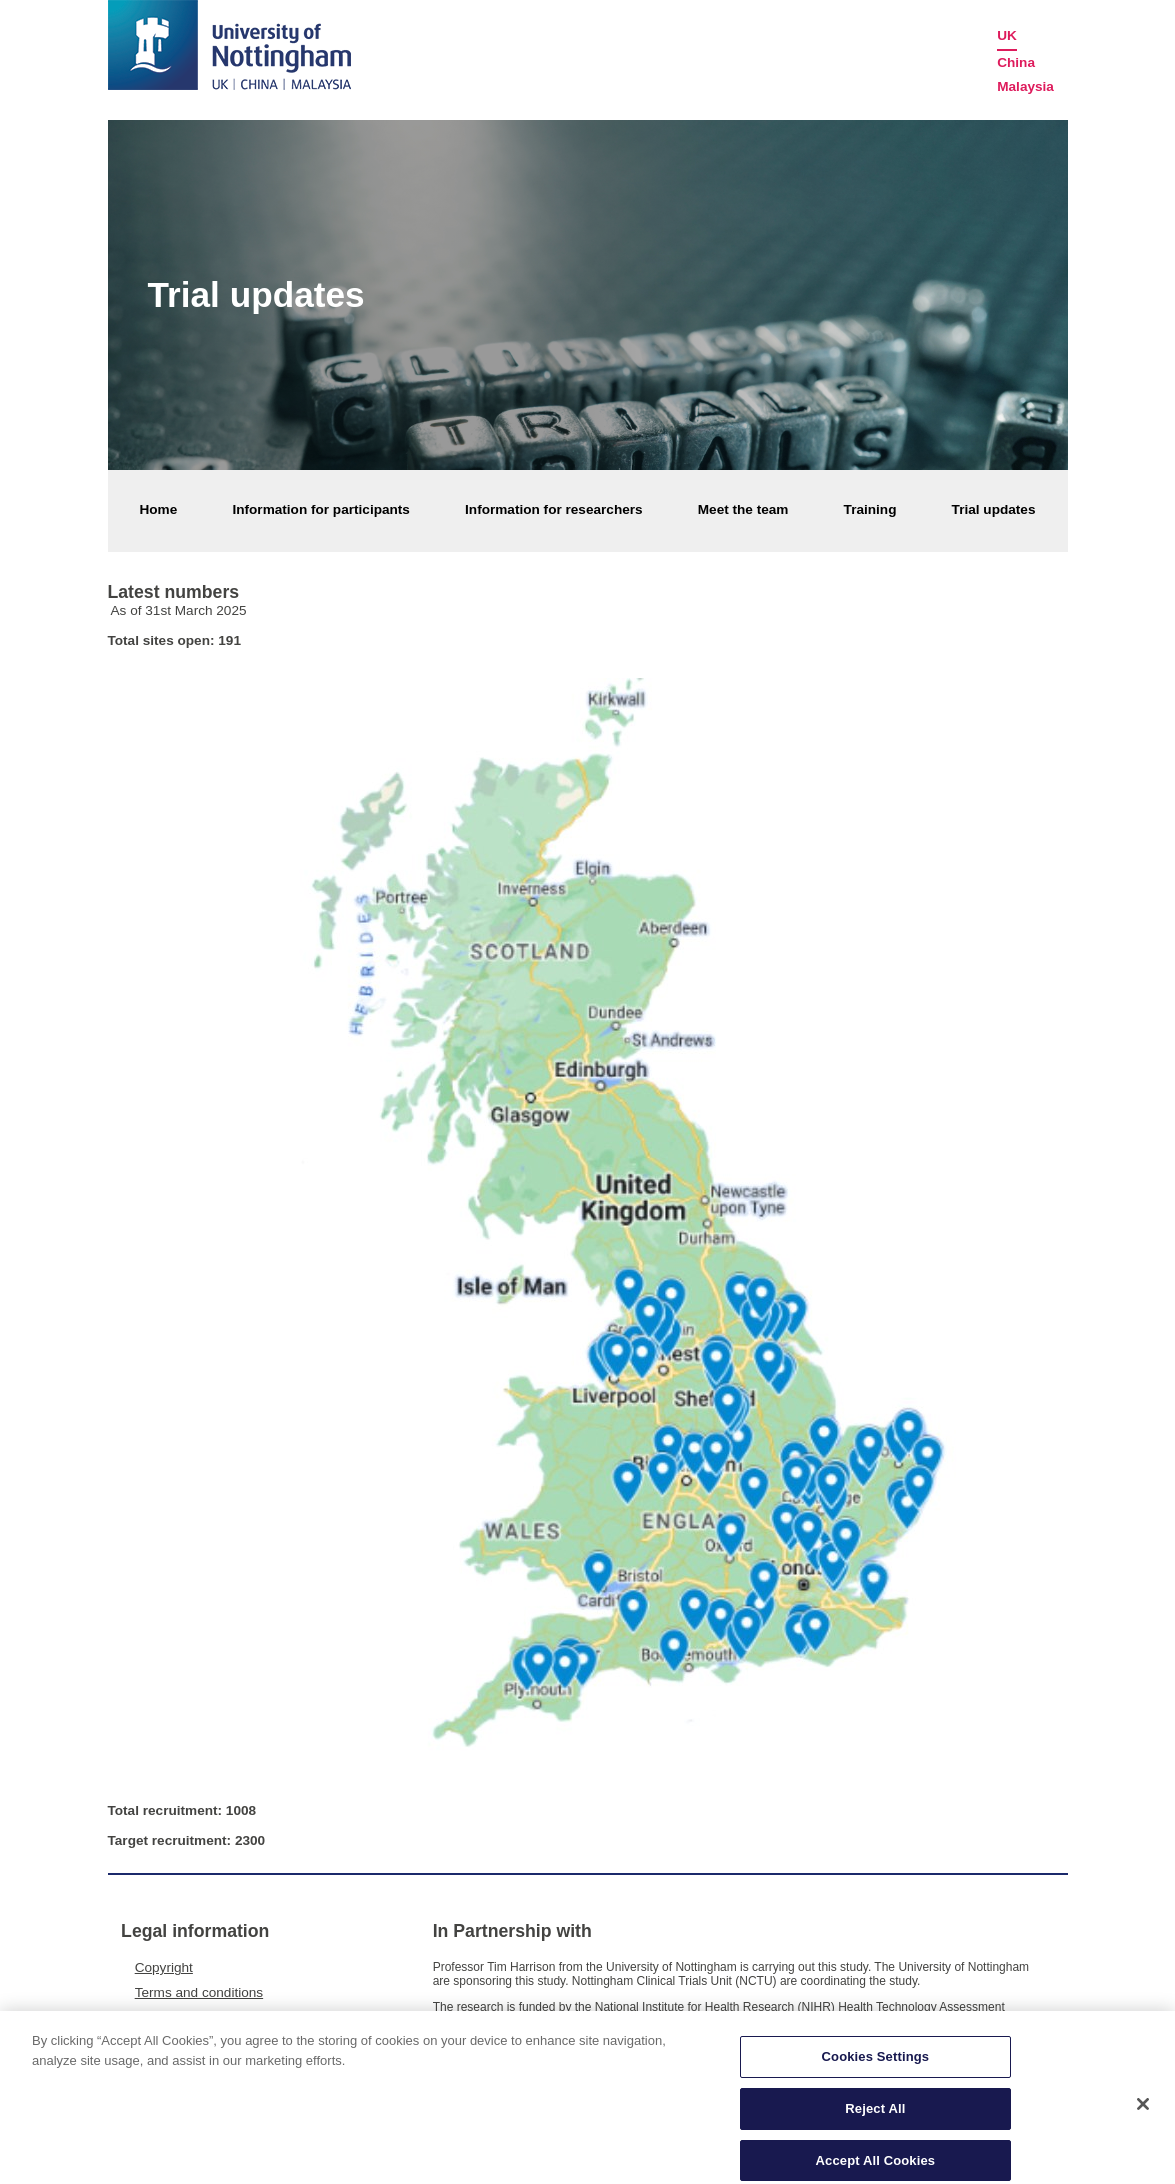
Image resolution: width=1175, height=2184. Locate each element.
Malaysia (1025, 86)
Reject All (875, 2117)
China (1016, 62)
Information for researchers (554, 509)
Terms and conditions (199, 1992)
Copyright (164, 1967)
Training (870, 509)
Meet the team (743, 509)
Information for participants (320, 509)
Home (159, 509)
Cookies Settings (876, 2065)
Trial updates (994, 509)
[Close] (1143, 2113)
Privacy (157, 2017)
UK (1007, 35)
